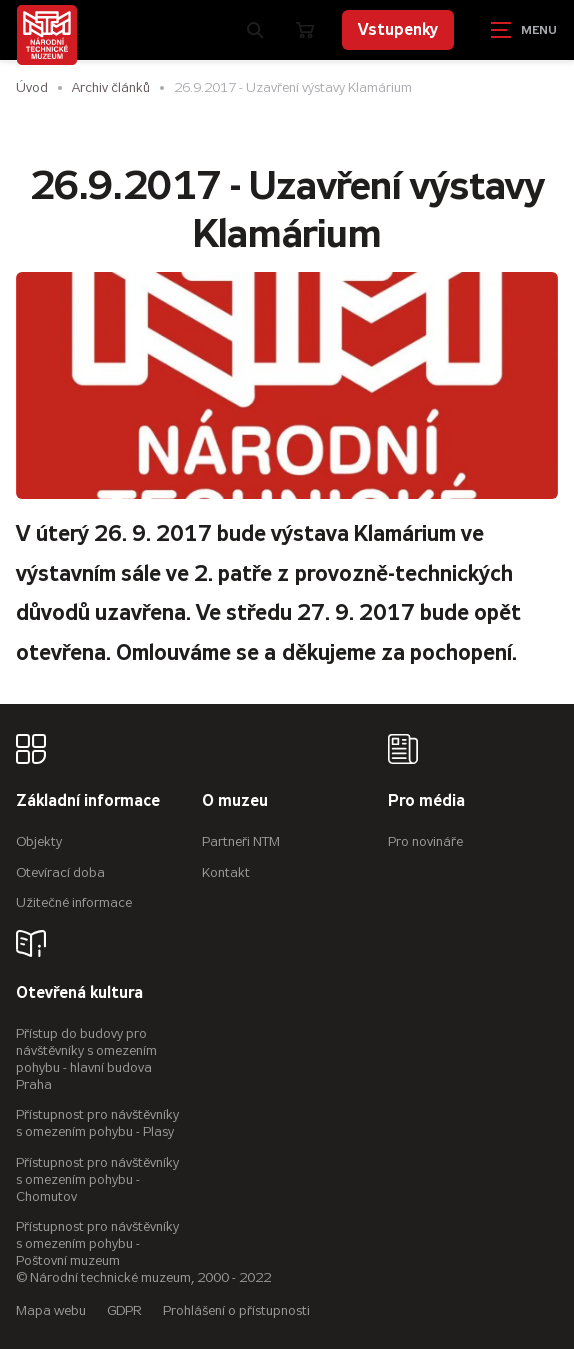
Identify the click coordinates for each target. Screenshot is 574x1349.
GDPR (124, 1310)
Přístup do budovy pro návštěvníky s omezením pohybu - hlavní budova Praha (86, 1058)
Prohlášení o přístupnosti (236, 1310)
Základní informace (88, 801)
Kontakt (226, 872)
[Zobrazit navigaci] (524, 30)
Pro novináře (425, 841)
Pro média (426, 801)
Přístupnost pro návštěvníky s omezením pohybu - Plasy (97, 1123)
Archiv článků (111, 87)
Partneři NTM (241, 841)
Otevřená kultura (79, 993)
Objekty (39, 841)
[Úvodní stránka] (47, 35)
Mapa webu (51, 1310)
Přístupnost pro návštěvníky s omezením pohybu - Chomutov (97, 1179)
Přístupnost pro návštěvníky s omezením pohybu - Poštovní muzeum (97, 1243)
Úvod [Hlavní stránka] (32, 87)
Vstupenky (398, 29)
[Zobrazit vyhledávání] (256, 30)
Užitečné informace (74, 902)
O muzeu (235, 801)
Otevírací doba (60, 872)
